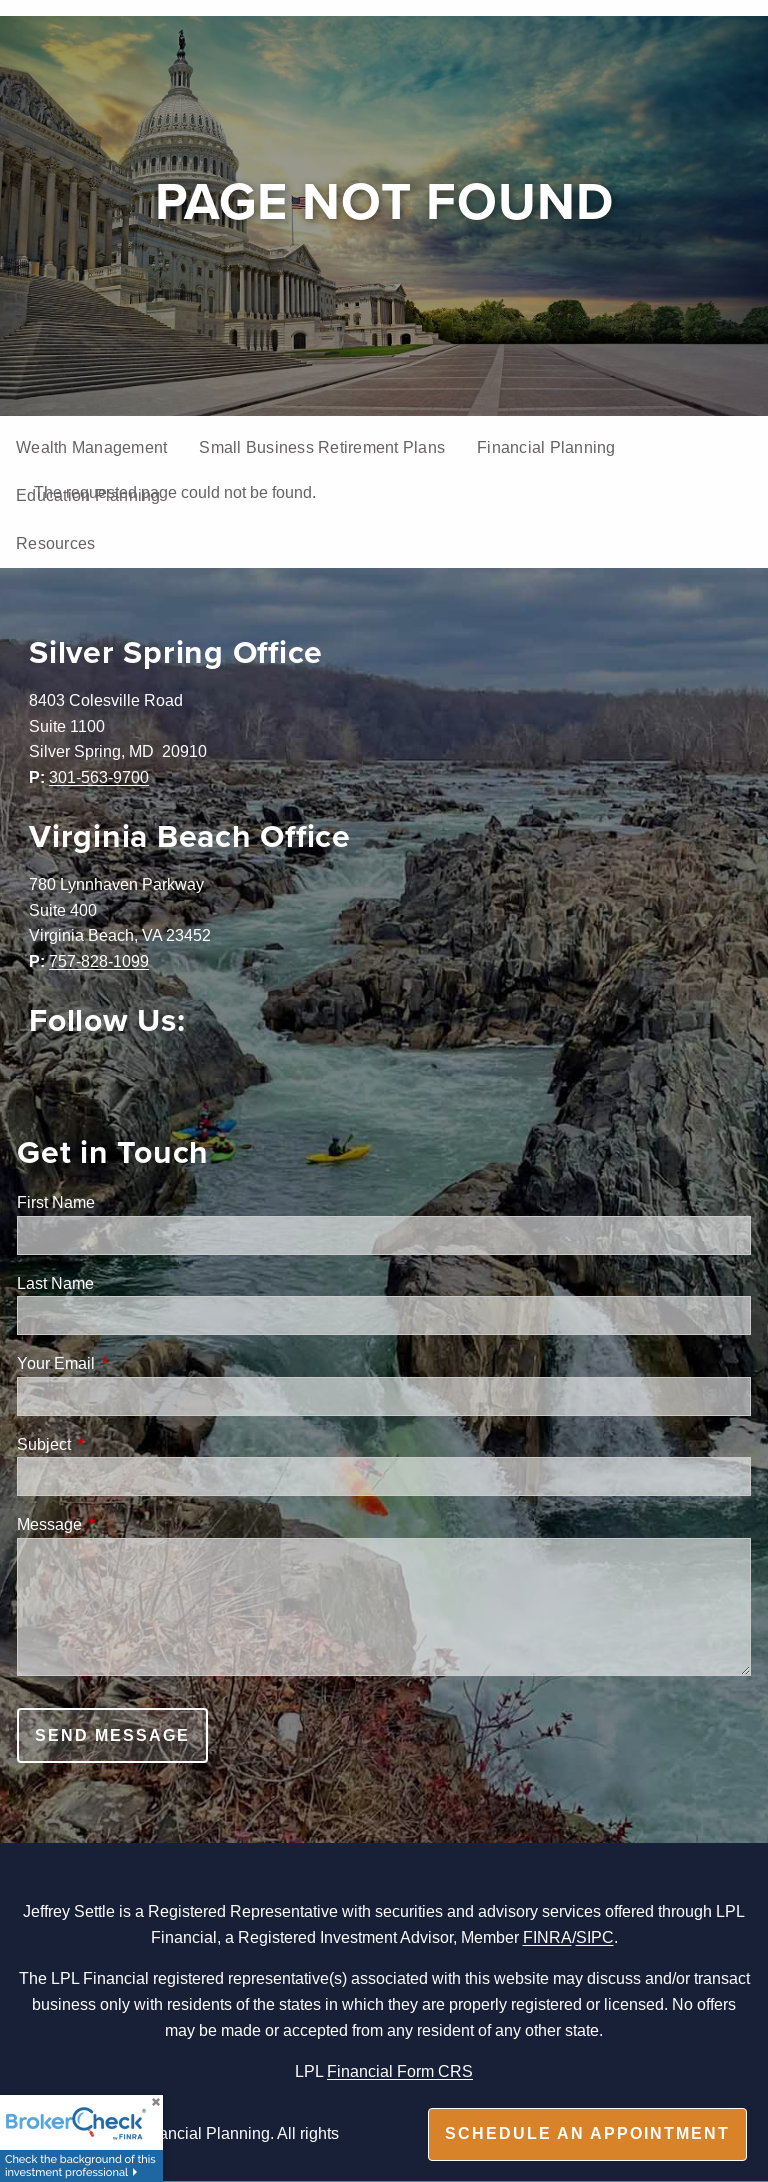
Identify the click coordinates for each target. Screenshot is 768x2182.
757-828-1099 (99, 961)
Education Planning (88, 495)
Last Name (55, 1283)
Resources (55, 543)
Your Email (132, 1363)
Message (125, 1524)
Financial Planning (546, 447)
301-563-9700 (99, 777)
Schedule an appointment (587, 2133)
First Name (56, 1202)
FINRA (547, 1937)
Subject (120, 1444)
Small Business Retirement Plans (322, 447)
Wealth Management (91, 447)
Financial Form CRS (400, 2071)
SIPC (595, 1937)
